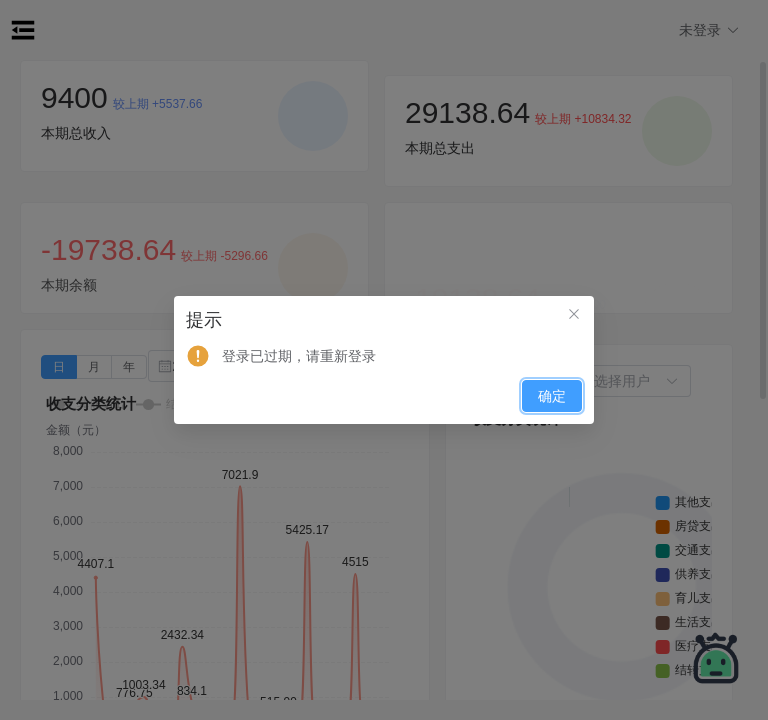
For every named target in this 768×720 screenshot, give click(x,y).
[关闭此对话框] (574, 316)
